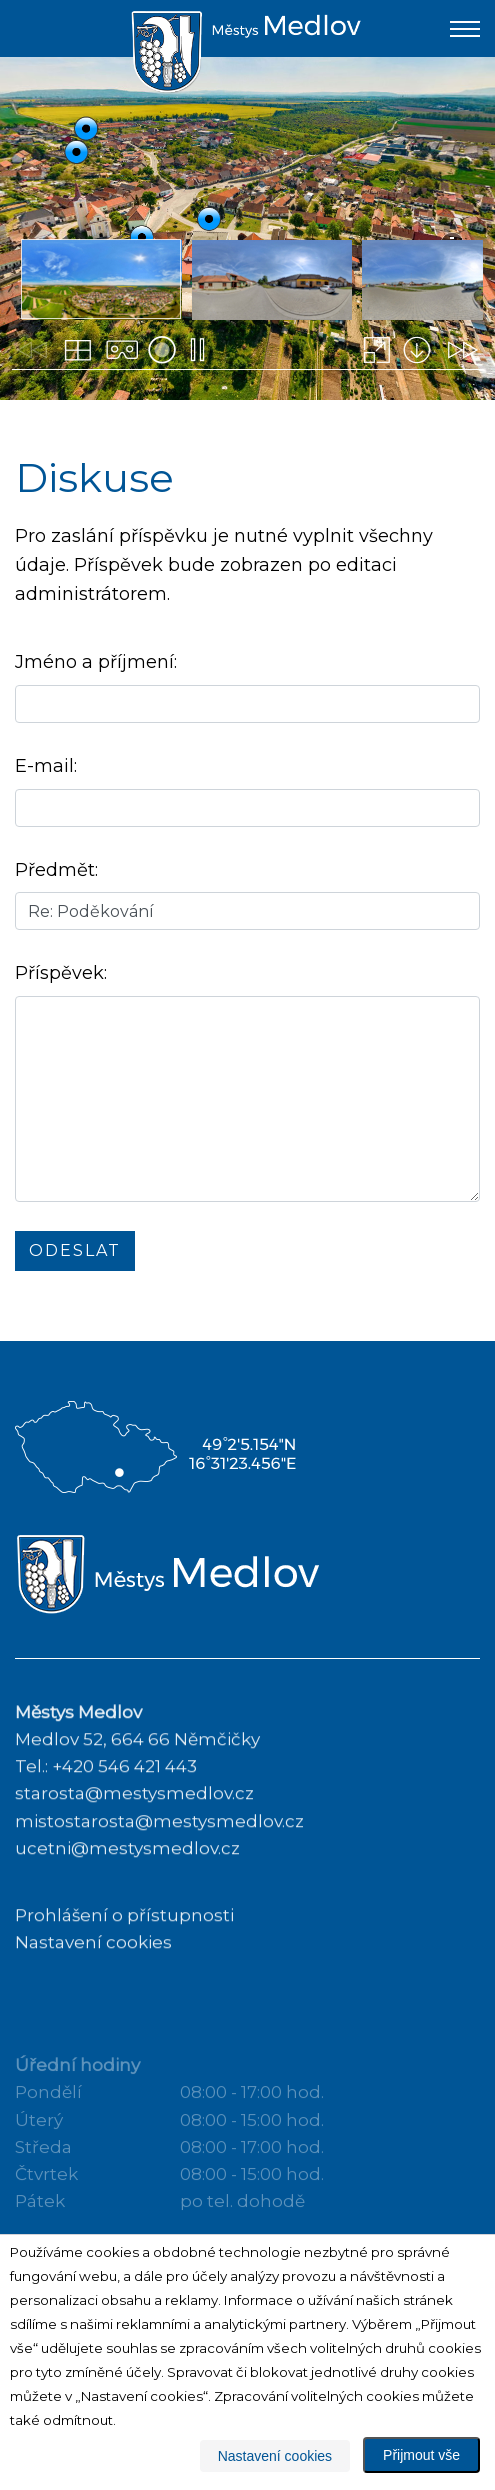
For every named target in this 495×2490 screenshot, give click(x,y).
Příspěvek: (61, 974)
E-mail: (46, 767)
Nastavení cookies (275, 2456)
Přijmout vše (421, 2455)
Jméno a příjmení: (96, 663)
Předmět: (56, 870)
